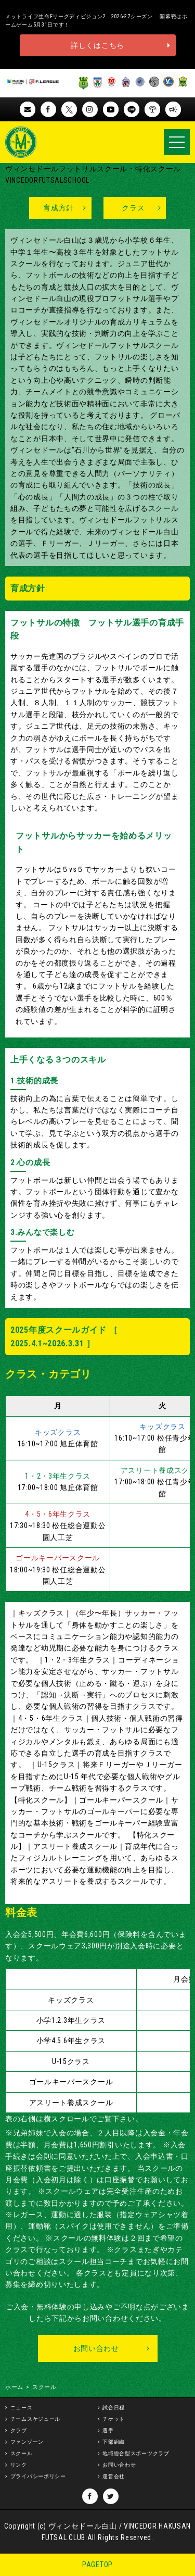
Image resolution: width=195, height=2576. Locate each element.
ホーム (14, 2387)
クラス (133, 208)
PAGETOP (97, 2564)
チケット (113, 2419)
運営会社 (113, 2476)
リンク (18, 2465)
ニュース (21, 2407)
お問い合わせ (96, 2348)
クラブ (18, 2430)
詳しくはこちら (97, 45)
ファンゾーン (27, 2442)
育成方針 (58, 208)
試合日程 (113, 2407)
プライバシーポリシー (38, 2476)
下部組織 (113, 2442)
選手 (107, 2430)
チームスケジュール (35, 2419)
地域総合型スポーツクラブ (135, 2453)
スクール (21, 2453)
